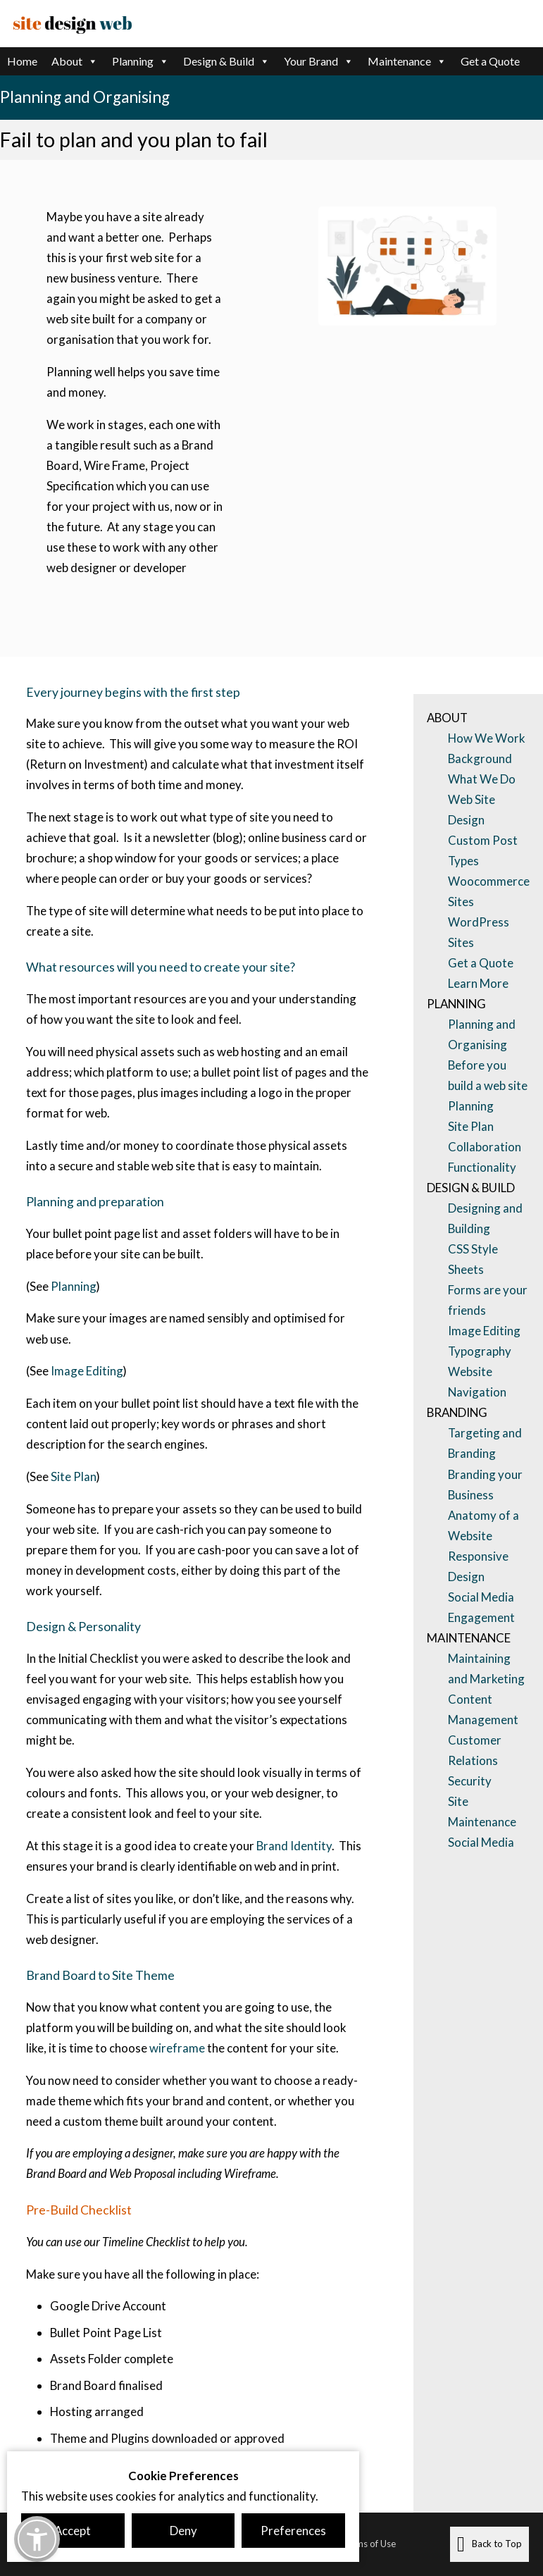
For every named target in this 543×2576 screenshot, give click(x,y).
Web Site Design (471, 809)
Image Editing (87, 1370)
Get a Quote (490, 61)
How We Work (486, 738)
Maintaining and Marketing (486, 1668)
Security (470, 1780)
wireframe (177, 2048)
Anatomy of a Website (483, 1525)
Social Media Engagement (481, 1607)
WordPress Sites (478, 932)
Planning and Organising (482, 1034)
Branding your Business (485, 1484)
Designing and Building (485, 1218)
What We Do (482, 779)
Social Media (481, 1842)
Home (22, 61)
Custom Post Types (483, 850)
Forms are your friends (488, 1300)
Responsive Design (478, 1566)
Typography (479, 1351)
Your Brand (319, 61)
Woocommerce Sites (489, 891)
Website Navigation (477, 1381)
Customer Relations (474, 1750)
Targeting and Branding (485, 1443)
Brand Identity (294, 1845)
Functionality (482, 1167)
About (74, 61)
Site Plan (72, 1476)
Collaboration (484, 1146)
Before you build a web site (488, 1075)
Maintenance (407, 61)
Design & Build (226, 61)
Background (480, 758)
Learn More (478, 983)
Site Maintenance (482, 1811)
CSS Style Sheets (473, 1259)
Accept (72, 2530)
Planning (140, 61)
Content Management (483, 1709)
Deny (183, 2530)
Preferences (293, 2530)
